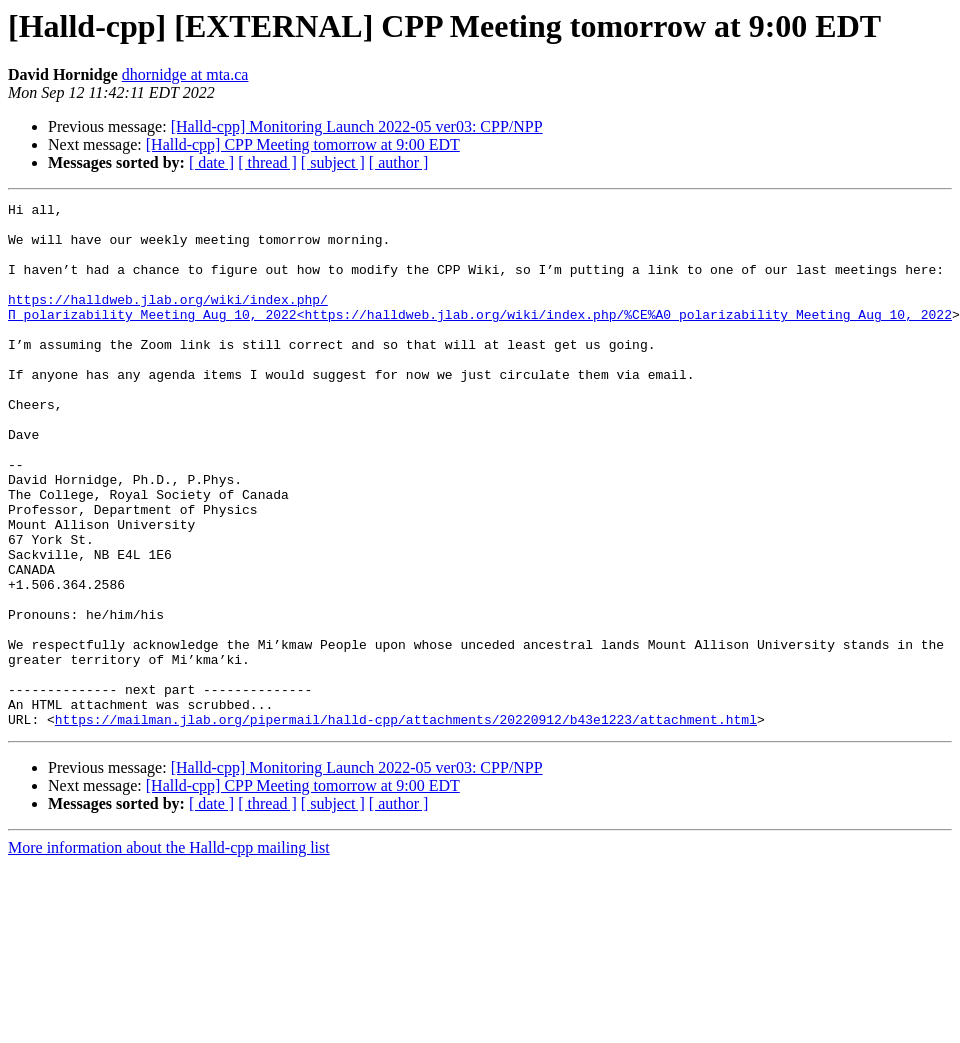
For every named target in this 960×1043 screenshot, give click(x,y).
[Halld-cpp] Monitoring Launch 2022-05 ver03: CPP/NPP (357, 126)
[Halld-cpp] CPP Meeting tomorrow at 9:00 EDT (303, 144)
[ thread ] (267, 162)
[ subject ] (333, 162)
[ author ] (399, 162)
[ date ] (211, 162)
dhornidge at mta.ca (185, 74)
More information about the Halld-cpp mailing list (169, 952)
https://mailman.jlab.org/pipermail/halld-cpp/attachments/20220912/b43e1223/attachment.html (406, 824)
